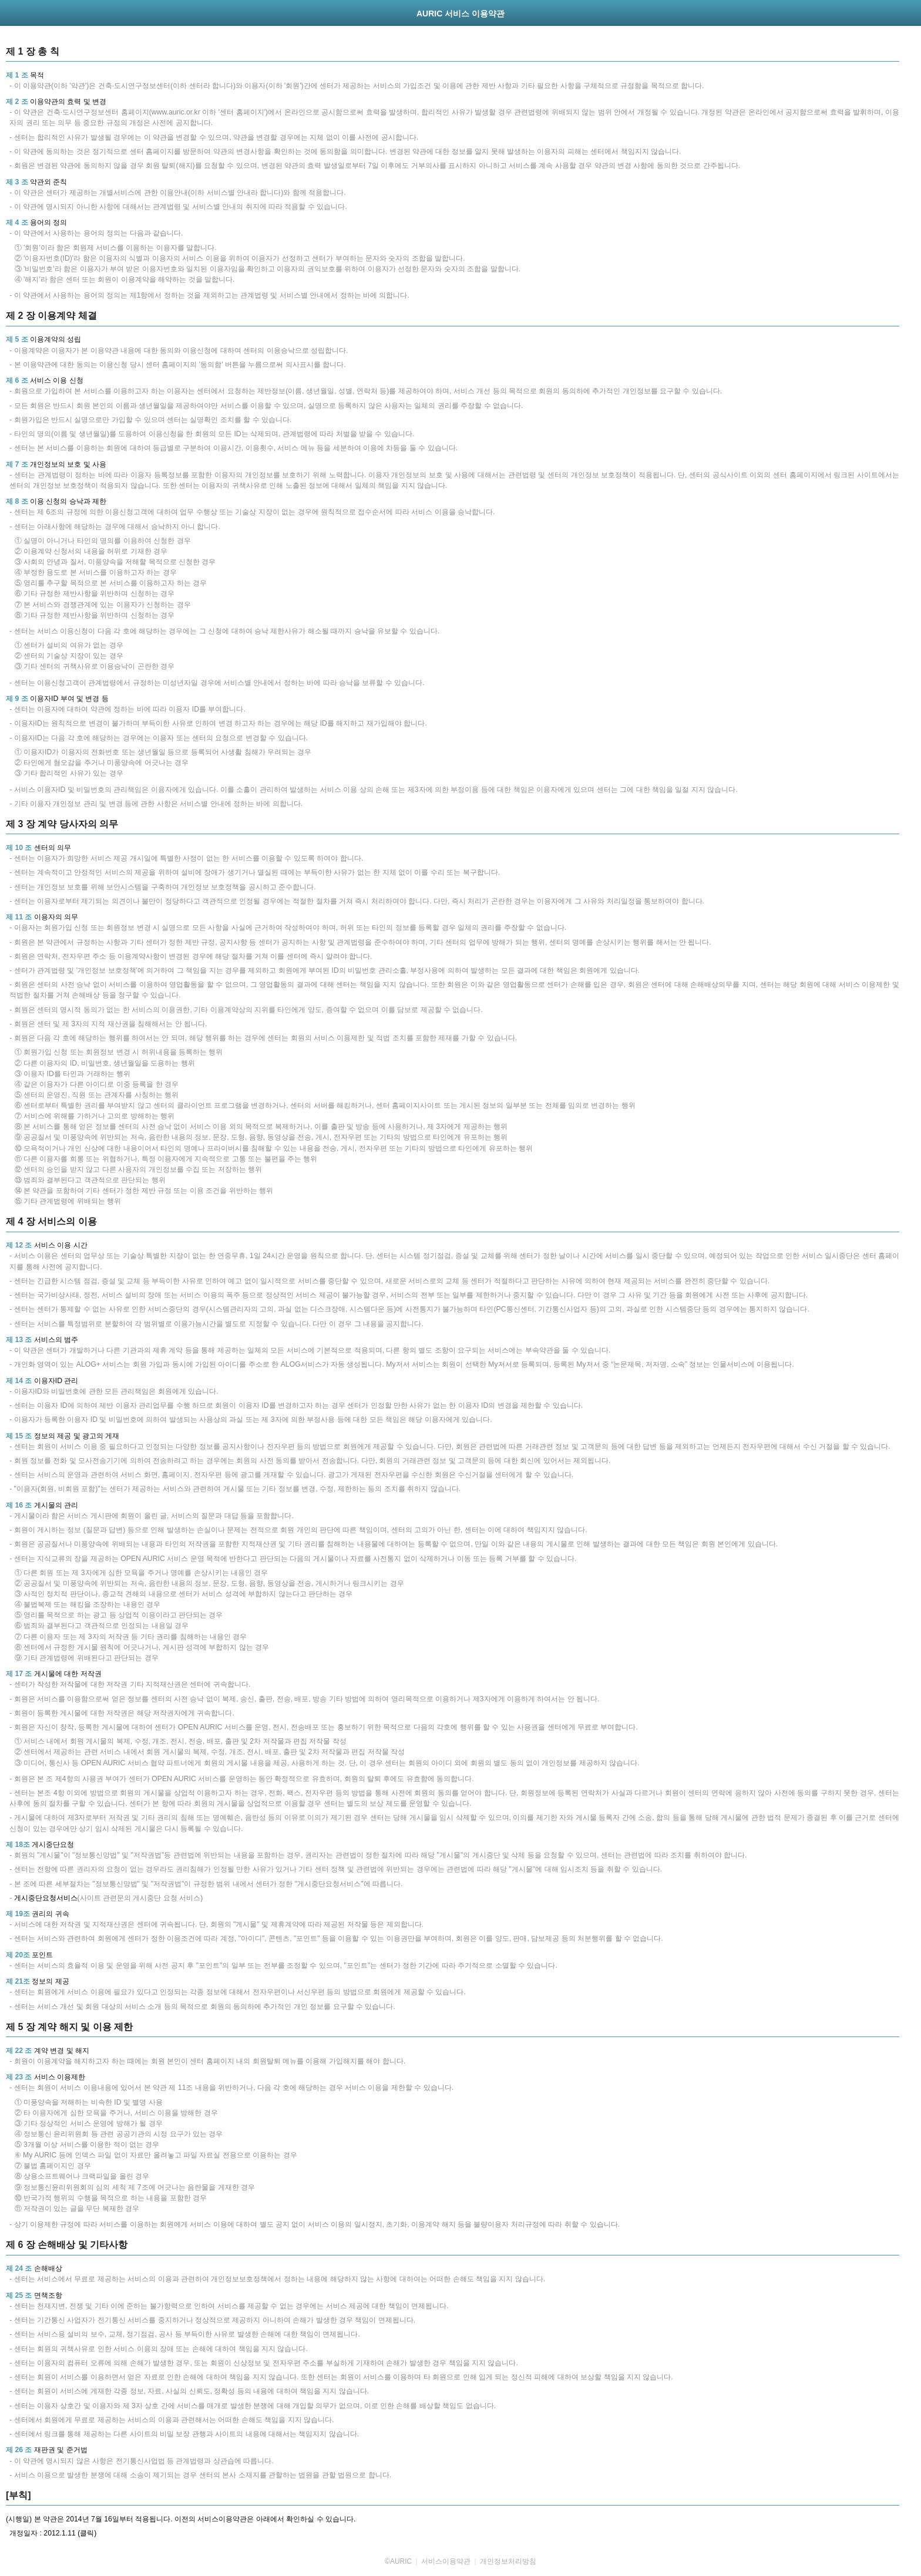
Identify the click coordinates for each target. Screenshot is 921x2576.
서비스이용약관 (445, 2561)
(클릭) (87, 2533)
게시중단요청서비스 (46, 1898)
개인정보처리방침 (508, 2561)
